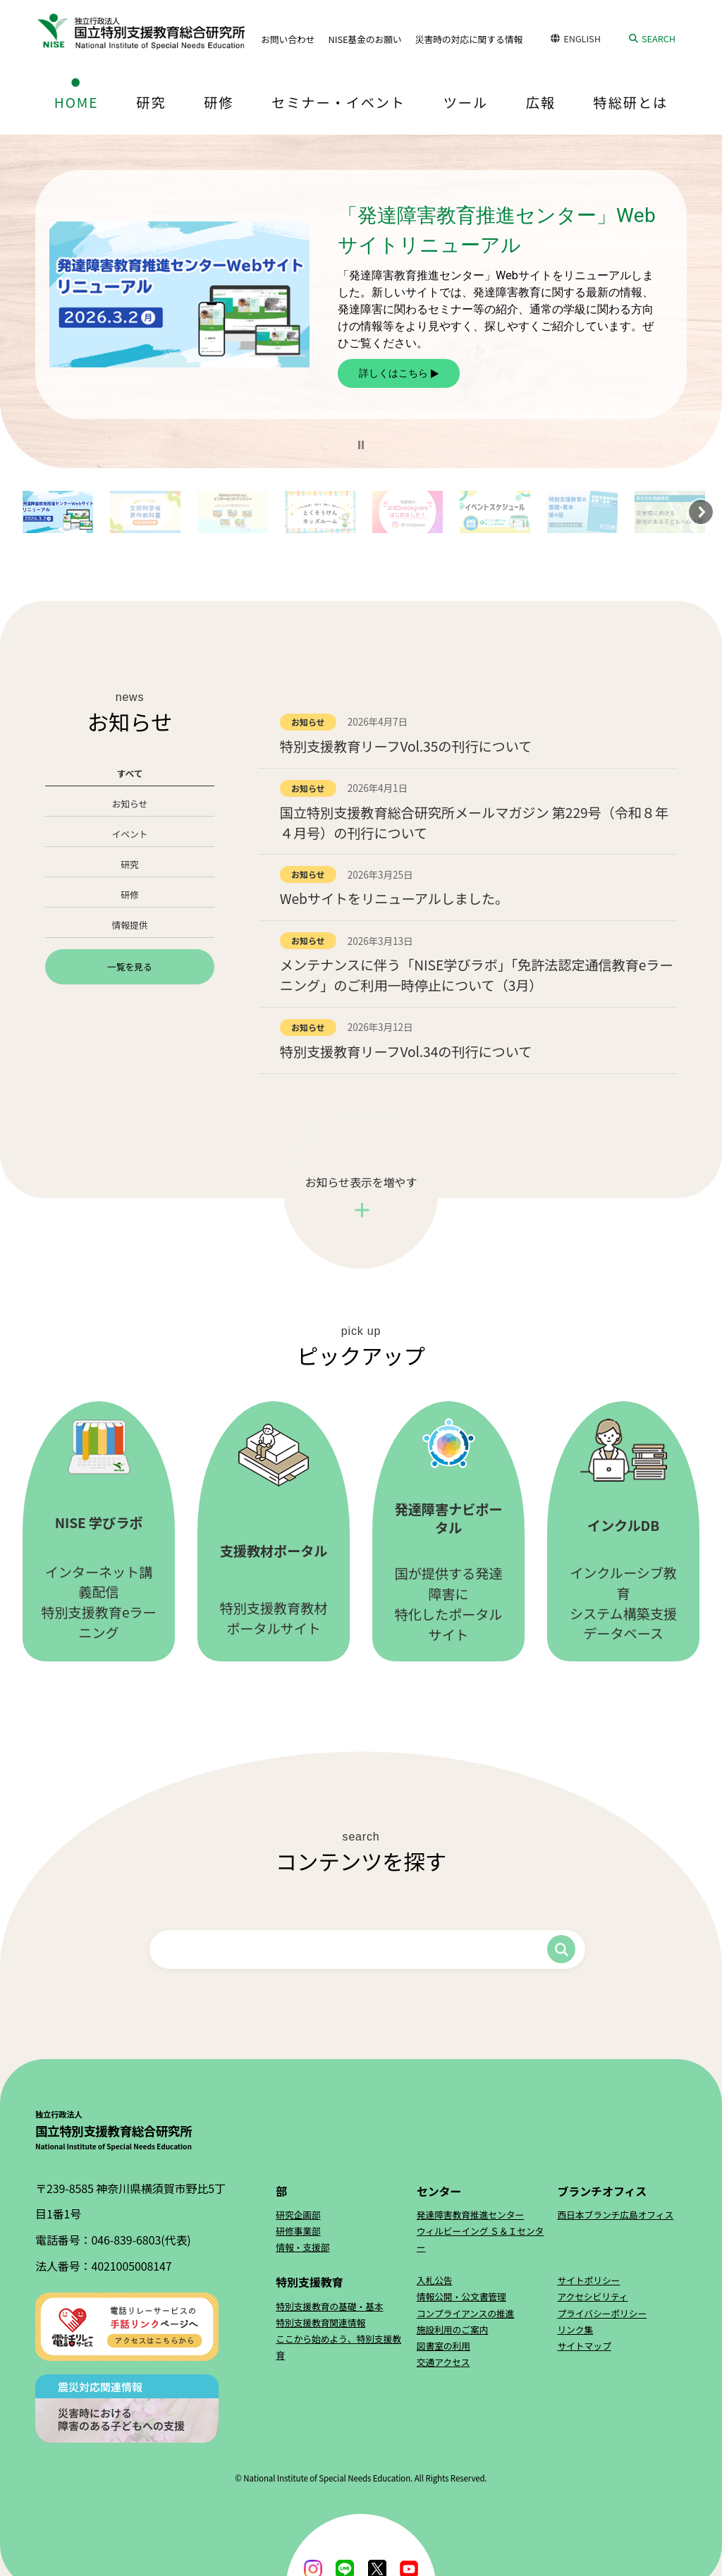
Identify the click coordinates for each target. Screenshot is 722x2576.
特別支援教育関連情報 (320, 2322)
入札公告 (435, 2280)
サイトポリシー (588, 2280)
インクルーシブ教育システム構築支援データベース (623, 1531)
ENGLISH (582, 38)
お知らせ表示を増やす (361, 1181)
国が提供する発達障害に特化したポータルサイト (448, 1531)
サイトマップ (584, 2345)
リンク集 (575, 2329)
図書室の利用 (443, 2345)
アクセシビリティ (592, 2296)
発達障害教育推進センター (470, 2214)
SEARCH (658, 38)
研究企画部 (298, 2214)
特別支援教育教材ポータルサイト (273, 1531)
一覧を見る (129, 966)
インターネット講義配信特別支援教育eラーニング (98, 1531)
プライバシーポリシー (602, 2313)
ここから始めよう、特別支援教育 (338, 2347)
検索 (561, 1949)
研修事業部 (298, 2231)
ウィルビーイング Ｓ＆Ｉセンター (480, 2239)
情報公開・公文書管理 (461, 2296)
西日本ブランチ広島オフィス (615, 2214)
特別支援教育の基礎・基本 (329, 2306)
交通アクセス (443, 2362)
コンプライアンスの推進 (466, 2313)
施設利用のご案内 (453, 2329)
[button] (361, 445)
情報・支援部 (302, 2247)
